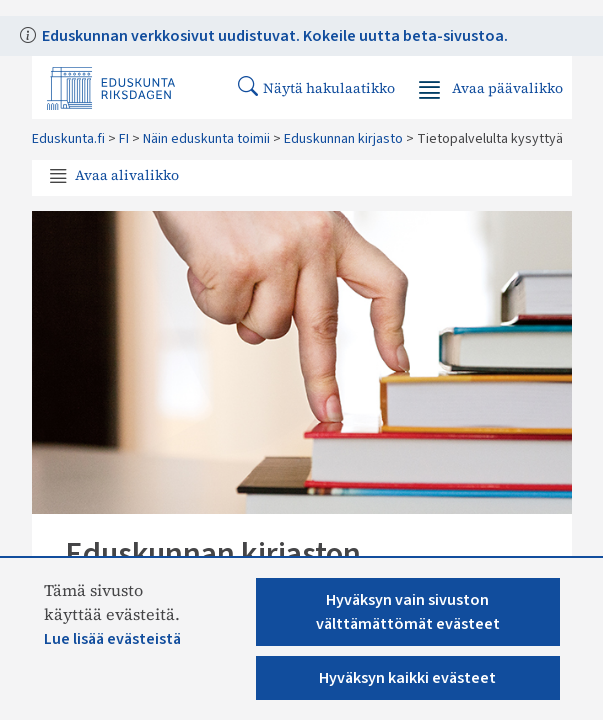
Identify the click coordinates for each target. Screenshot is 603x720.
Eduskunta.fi (68, 139)
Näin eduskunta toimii (206, 139)
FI (124, 139)
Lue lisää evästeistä (112, 639)
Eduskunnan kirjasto (343, 139)
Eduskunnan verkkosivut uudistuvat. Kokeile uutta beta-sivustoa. (273, 36)
